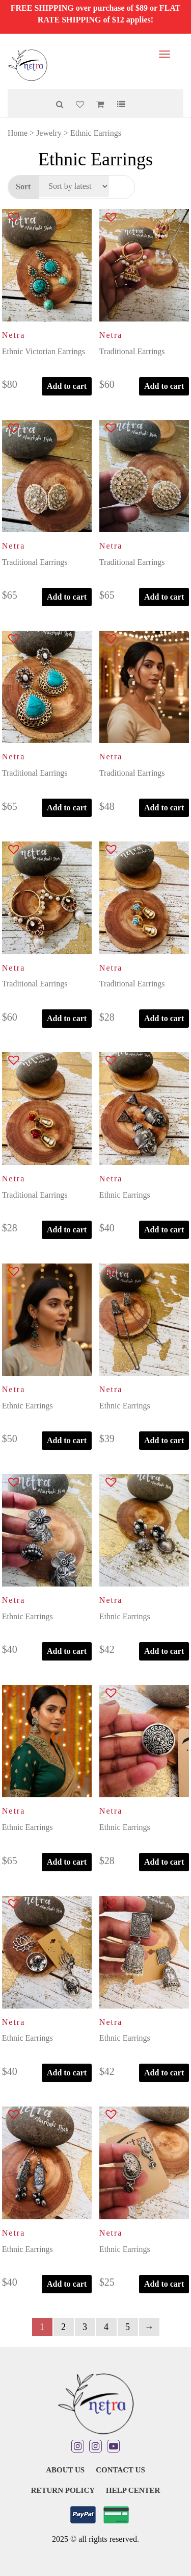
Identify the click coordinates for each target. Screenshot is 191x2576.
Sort (23, 186)
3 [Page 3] (85, 2327)
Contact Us (120, 2470)
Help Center (133, 2490)
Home (18, 133)
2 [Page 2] (63, 2327)
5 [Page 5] (127, 2327)
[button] (6, 219)
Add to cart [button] (67, 386)
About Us (65, 2470)
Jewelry (49, 133)
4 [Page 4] (106, 2327)
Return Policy (63, 2490)
